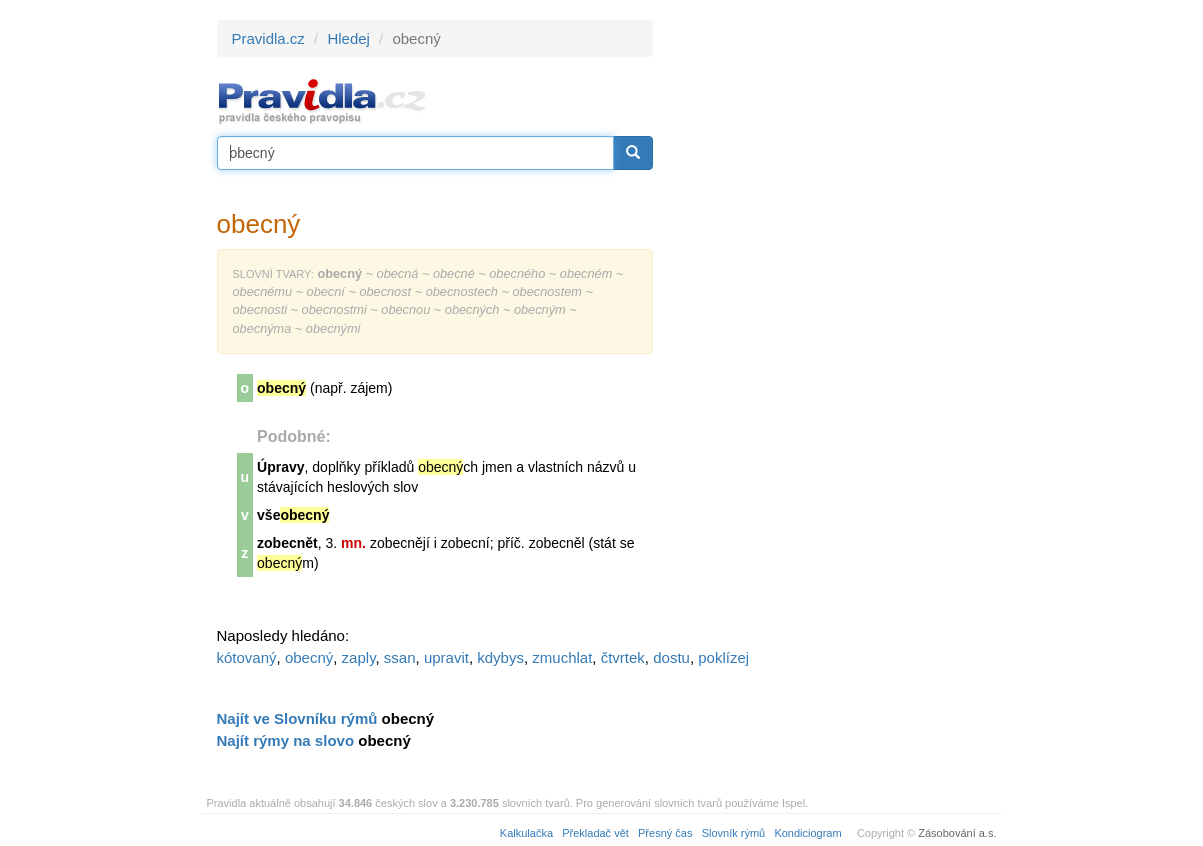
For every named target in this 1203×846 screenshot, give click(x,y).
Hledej (348, 38)
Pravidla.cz (268, 38)
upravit (446, 657)
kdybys (500, 657)
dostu (671, 657)
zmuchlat (562, 657)
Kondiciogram (807, 833)
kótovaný (247, 657)
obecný (309, 657)
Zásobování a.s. (957, 833)
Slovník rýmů (734, 833)
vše (293, 515)
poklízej (723, 657)
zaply (359, 657)
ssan (400, 657)
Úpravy (280, 467)
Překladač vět (595, 833)
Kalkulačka (526, 833)
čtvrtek (623, 657)
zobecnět (287, 543)
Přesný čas (665, 833)
